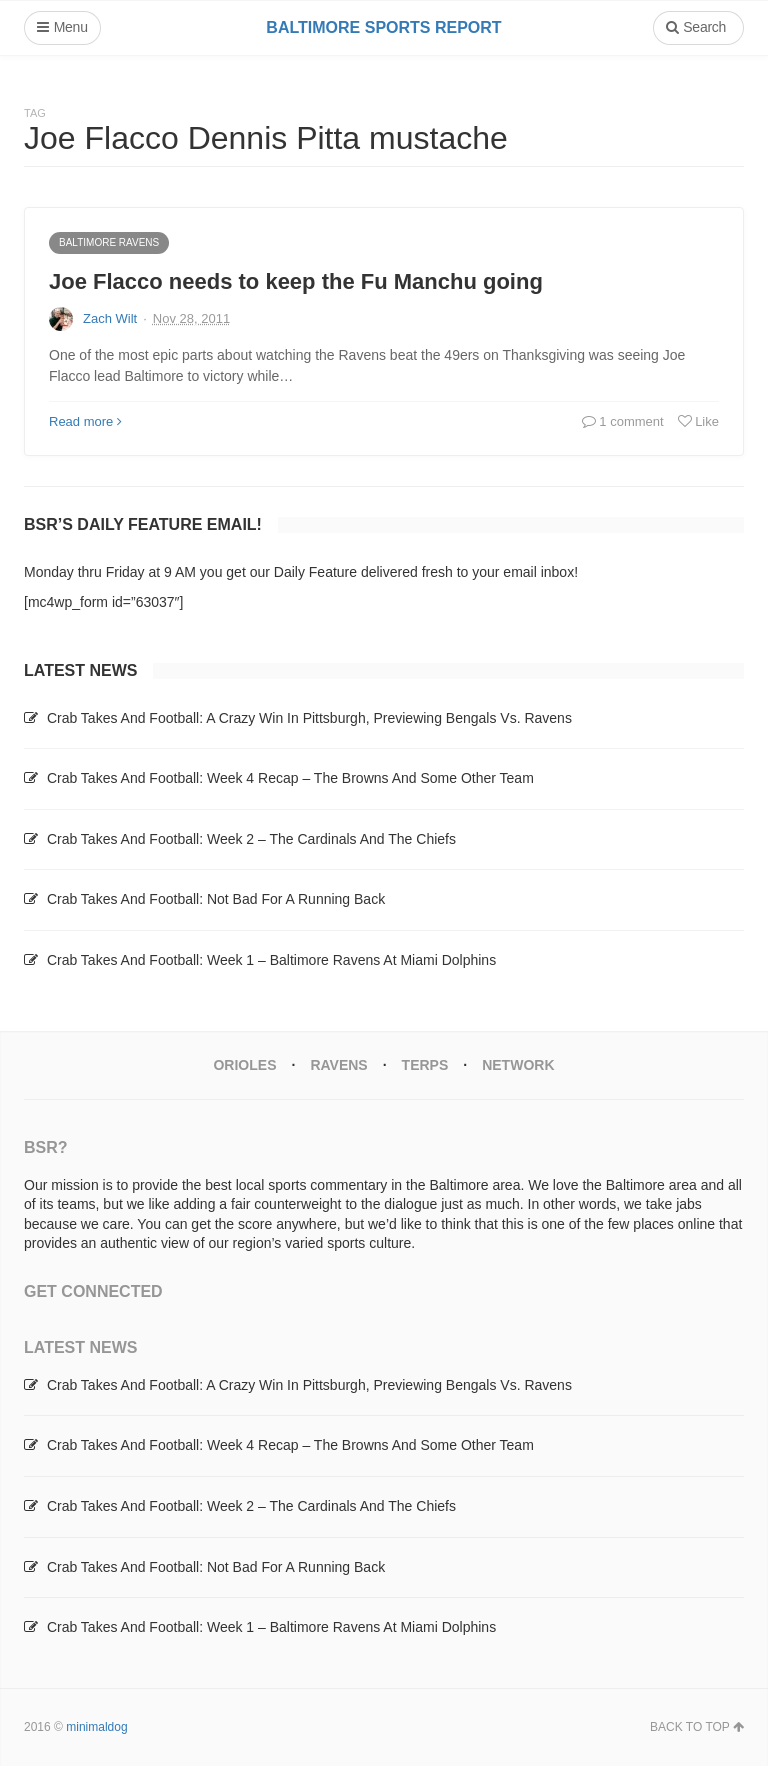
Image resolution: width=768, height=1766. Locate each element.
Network (518, 1065)
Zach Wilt (110, 318)
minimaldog (96, 1727)
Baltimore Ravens (109, 242)
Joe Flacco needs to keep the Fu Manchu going (296, 281)
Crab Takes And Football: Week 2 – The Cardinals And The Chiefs (251, 839)
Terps (425, 1065)
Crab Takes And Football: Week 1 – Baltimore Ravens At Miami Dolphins (271, 960)
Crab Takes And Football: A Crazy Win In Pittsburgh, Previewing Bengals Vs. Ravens (309, 718)
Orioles (244, 1065)
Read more (85, 421)
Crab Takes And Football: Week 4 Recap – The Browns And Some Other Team (290, 778)
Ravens (338, 1065)
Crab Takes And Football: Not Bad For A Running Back (216, 899)
